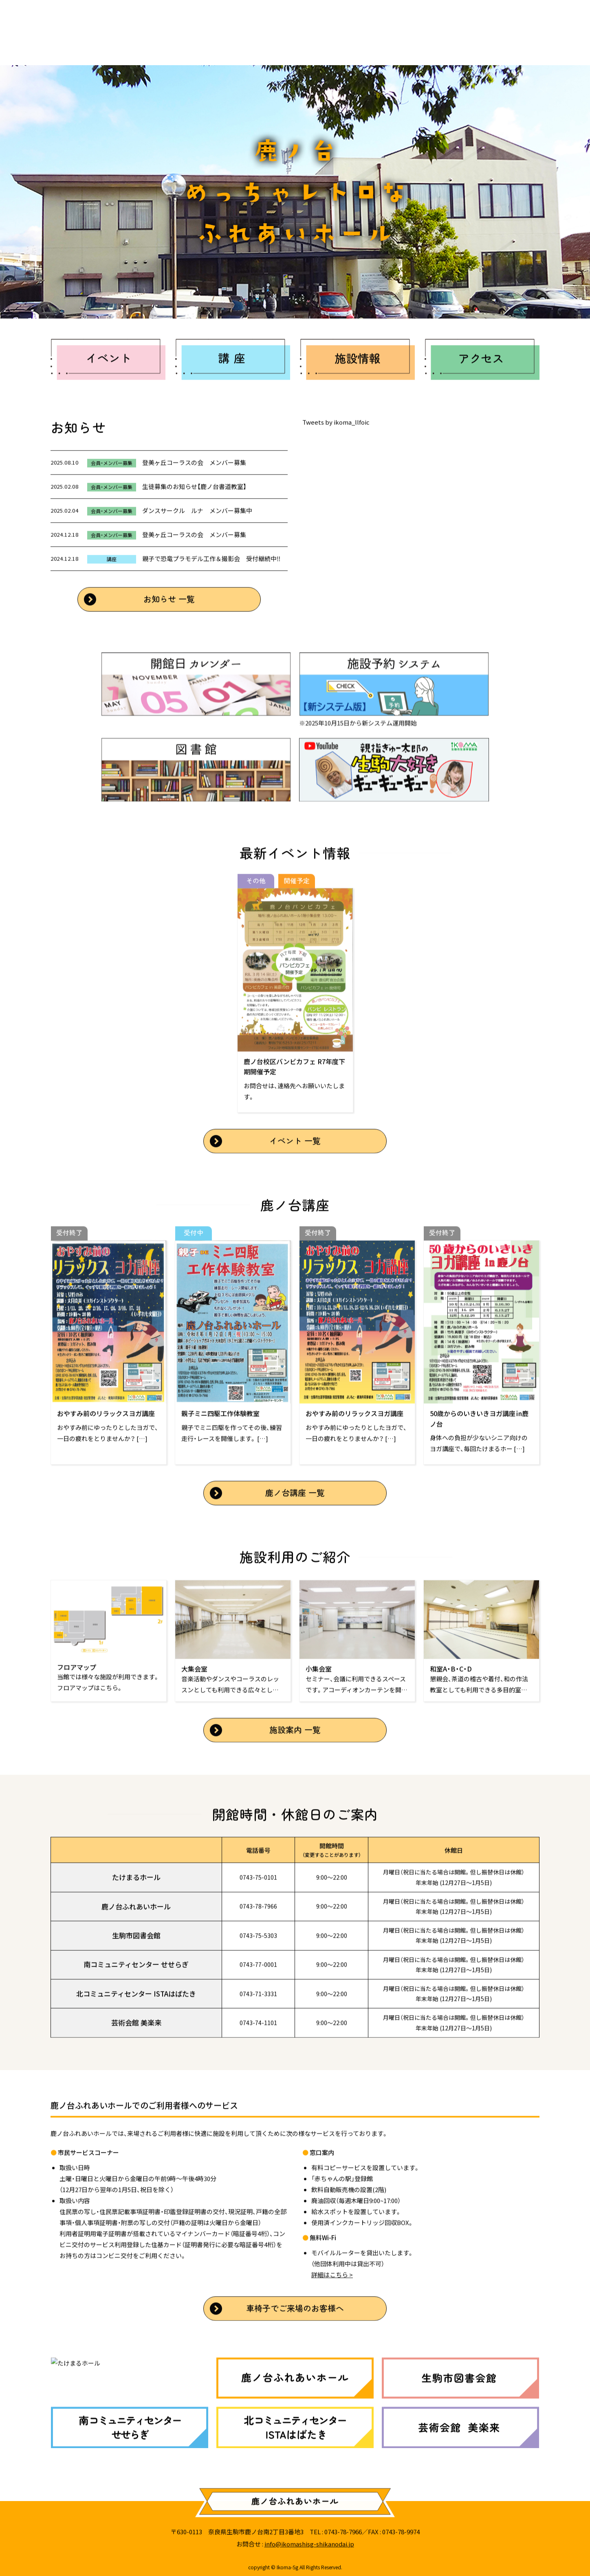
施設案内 (318, 45)
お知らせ (146, 45)
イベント (451, 45)
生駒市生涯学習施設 (232, 45)
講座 (509, 45)
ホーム (84, 45)
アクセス (384, 45)
